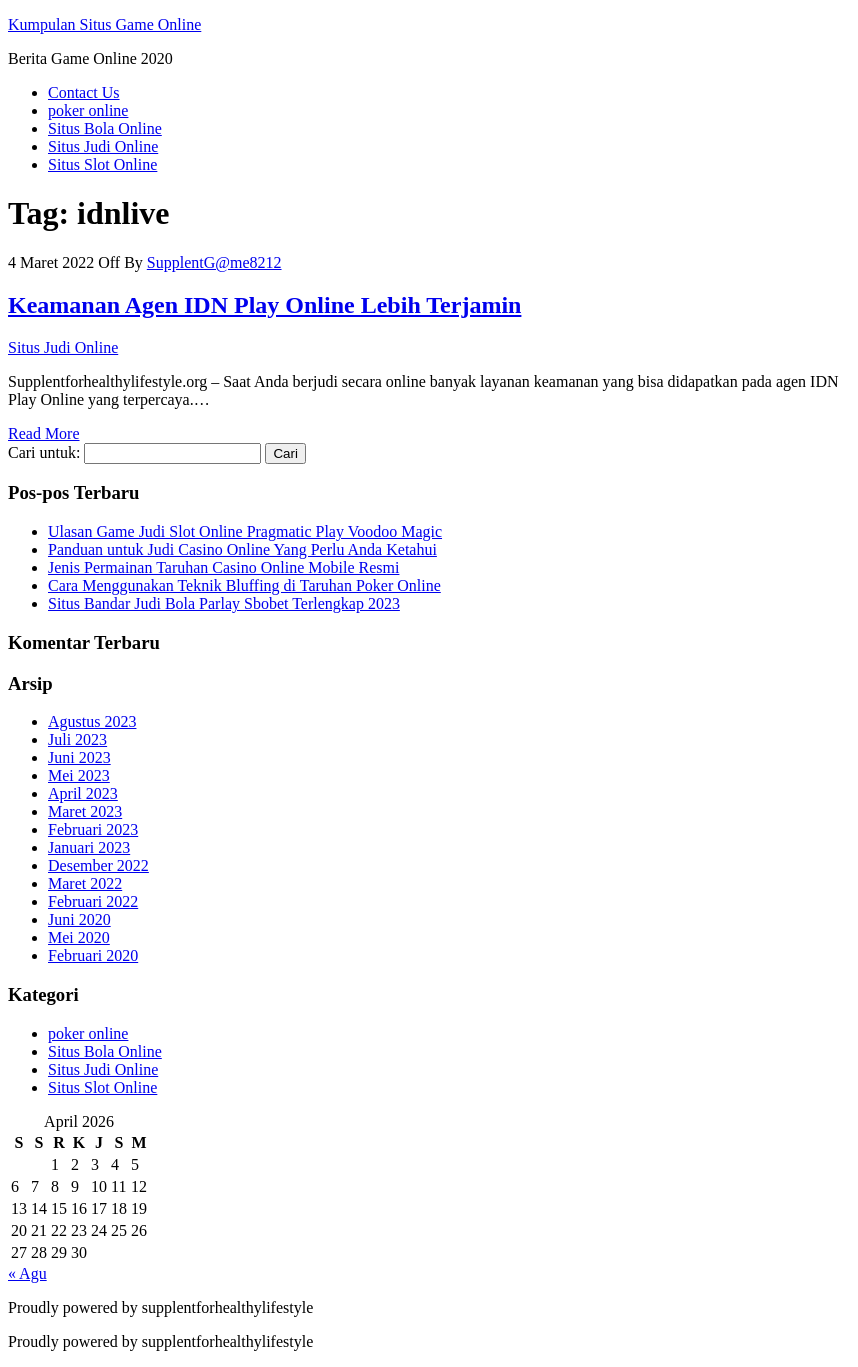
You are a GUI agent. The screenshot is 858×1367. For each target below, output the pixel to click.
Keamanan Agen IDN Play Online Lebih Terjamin (264, 305)
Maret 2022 (85, 883)
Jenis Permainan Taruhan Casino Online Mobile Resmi (223, 567)
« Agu (27, 1273)
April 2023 (83, 793)
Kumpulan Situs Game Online (104, 24)
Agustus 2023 (92, 721)
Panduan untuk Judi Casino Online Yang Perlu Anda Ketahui (242, 549)
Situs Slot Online (102, 164)
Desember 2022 (98, 865)
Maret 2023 (85, 811)
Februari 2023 (93, 829)
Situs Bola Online (105, 128)
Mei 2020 (79, 937)
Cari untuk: (44, 452)
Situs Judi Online (103, 146)
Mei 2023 (79, 775)
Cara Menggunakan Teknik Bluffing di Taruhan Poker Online (244, 585)
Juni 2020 (79, 919)
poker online (88, 110)
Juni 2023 (79, 757)
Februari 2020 (93, 955)
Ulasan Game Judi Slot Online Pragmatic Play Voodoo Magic (245, 531)
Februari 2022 (93, 901)
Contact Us (84, 92)
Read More (44, 433)
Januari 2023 (89, 847)
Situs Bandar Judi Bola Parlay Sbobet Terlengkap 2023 (224, 603)
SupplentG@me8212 (214, 262)
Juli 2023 (77, 739)
